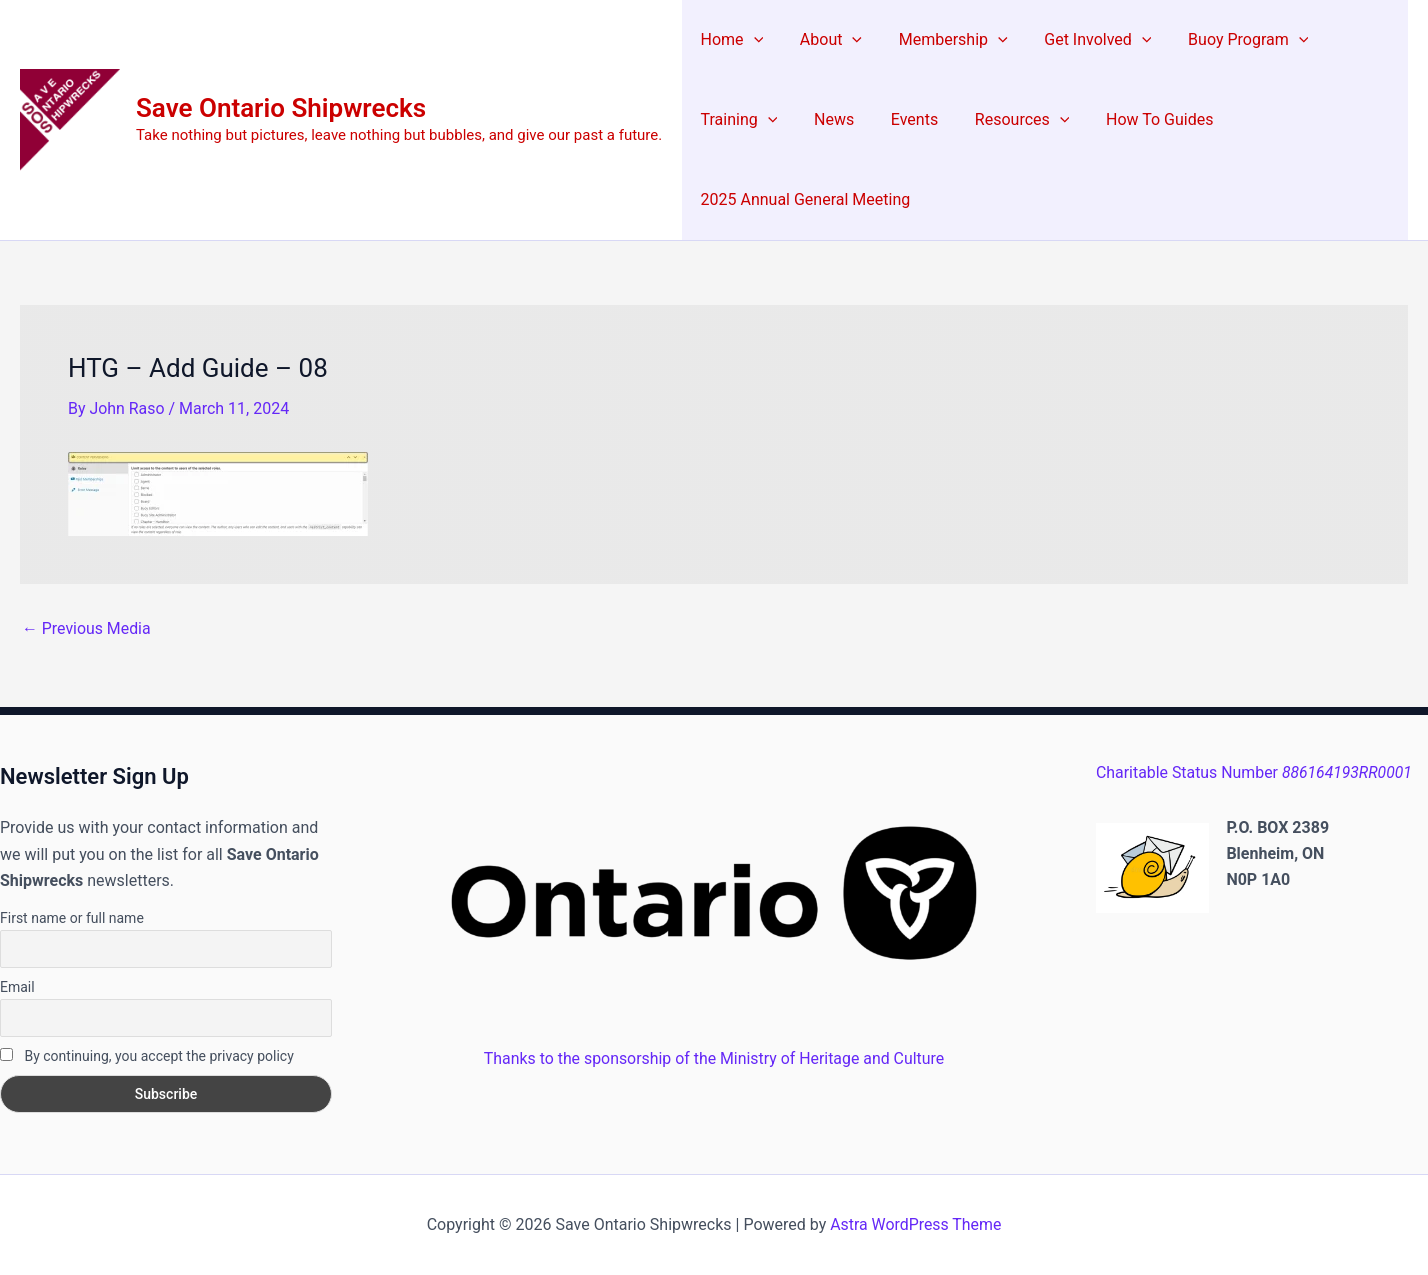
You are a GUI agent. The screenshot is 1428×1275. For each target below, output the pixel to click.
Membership (941, 40)
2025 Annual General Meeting (803, 199)
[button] (751, 40)
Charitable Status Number (1256, 772)
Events (902, 119)
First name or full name (72, 918)
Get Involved (1081, 40)
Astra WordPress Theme (916, 1224)
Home (729, 40)
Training (736, 120)
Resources (1006, 120)
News (827, 119)
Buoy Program (1227, 40)
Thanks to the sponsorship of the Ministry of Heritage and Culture (714, 1058)
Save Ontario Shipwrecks (281, 108)
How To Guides (1138, 119)
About (824, 40)
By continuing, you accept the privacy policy (147, 1056)
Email (17, 987)
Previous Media (87, 629)
